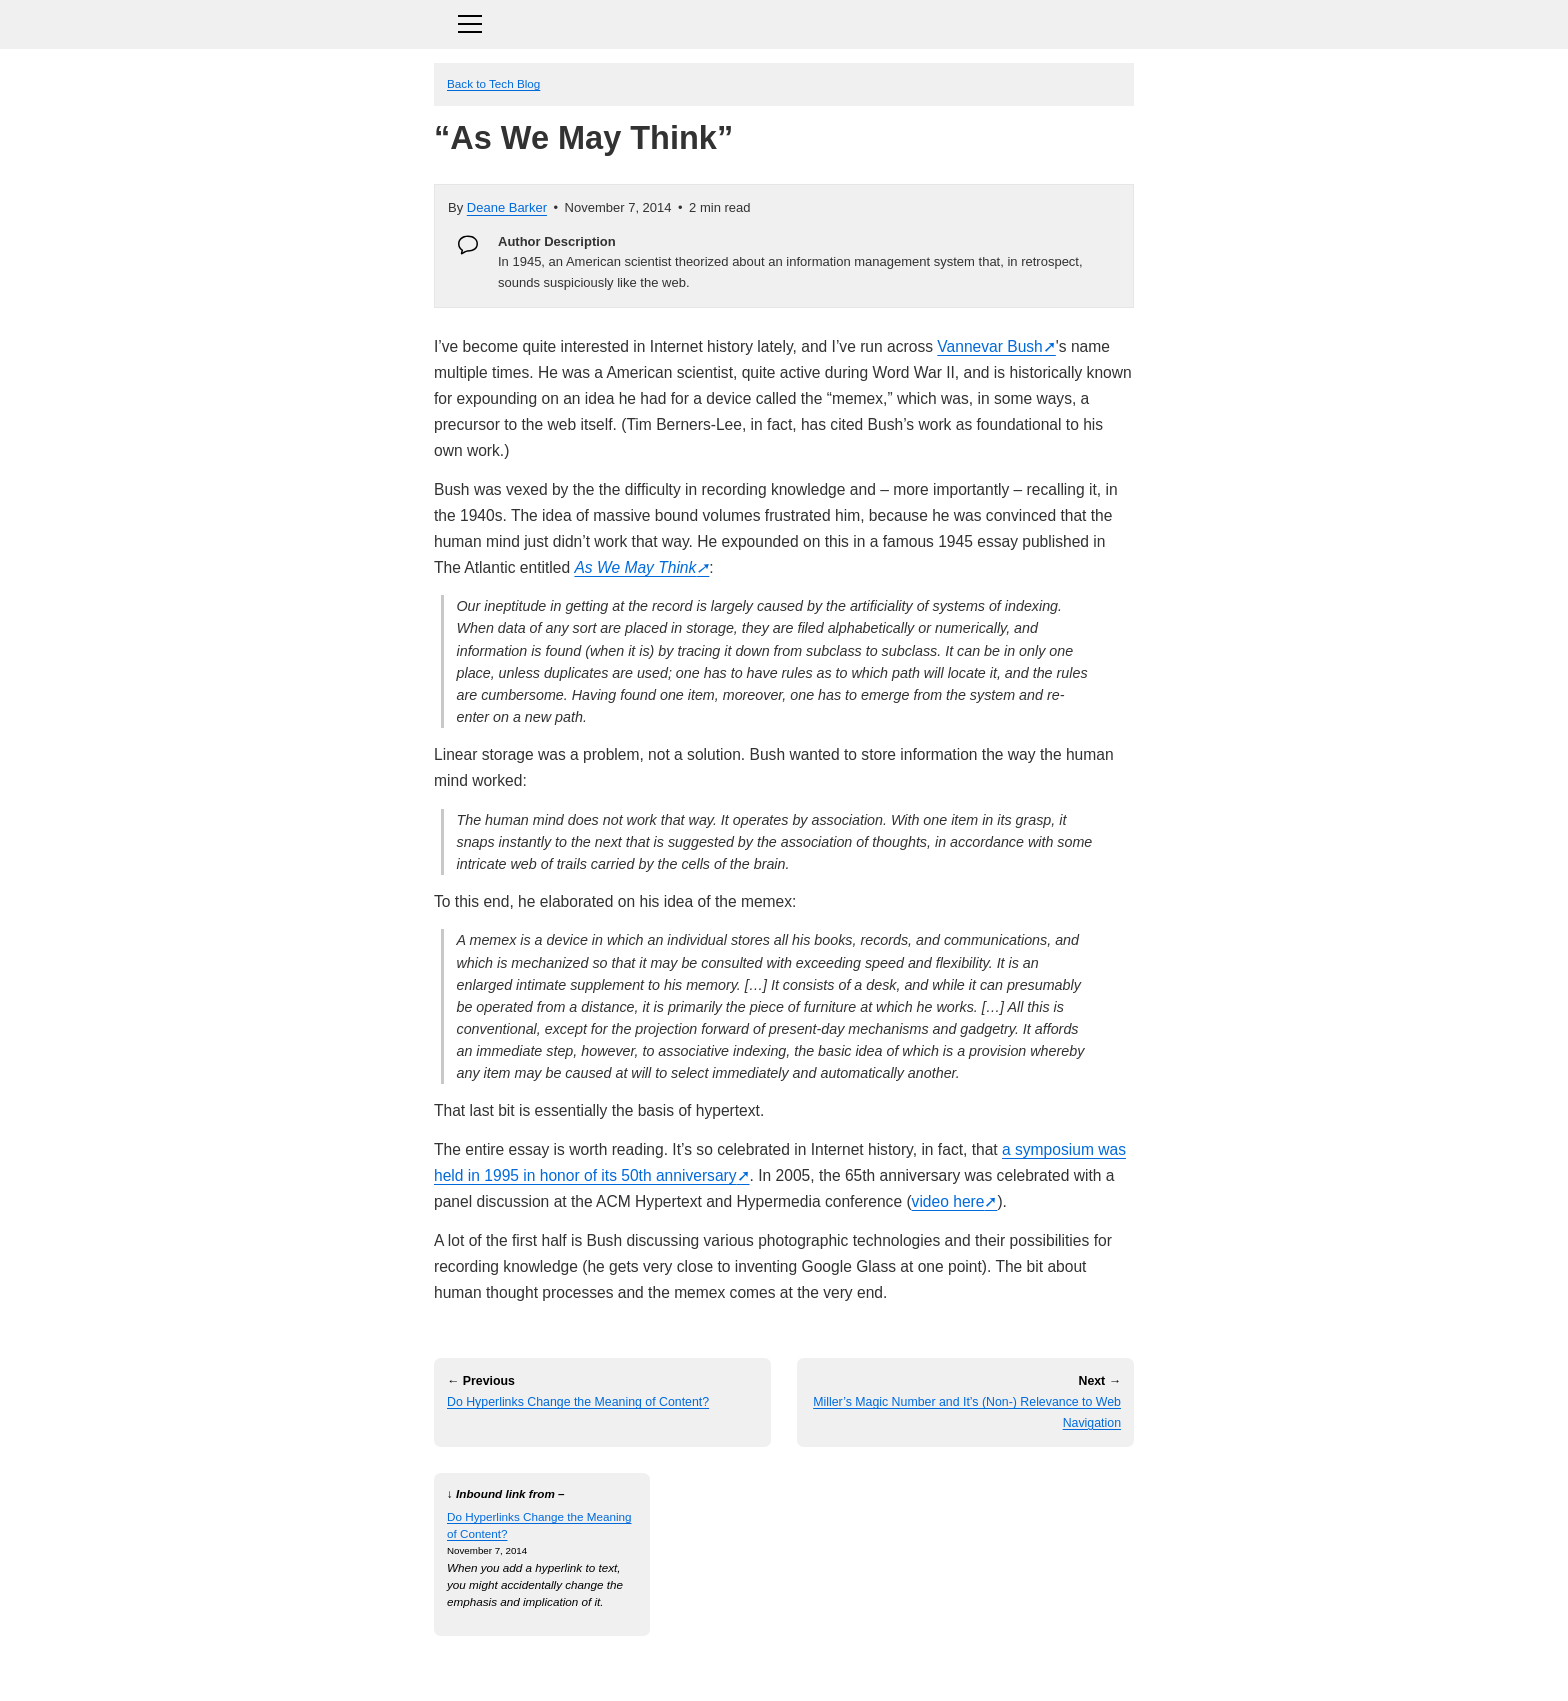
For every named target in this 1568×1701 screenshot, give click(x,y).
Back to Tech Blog (493, 83)
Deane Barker (507, 207)
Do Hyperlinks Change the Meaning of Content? (578, 1402)
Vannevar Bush (989, 346)
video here (948, 1201)
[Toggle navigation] (784, 21)
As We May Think (635, 567)
